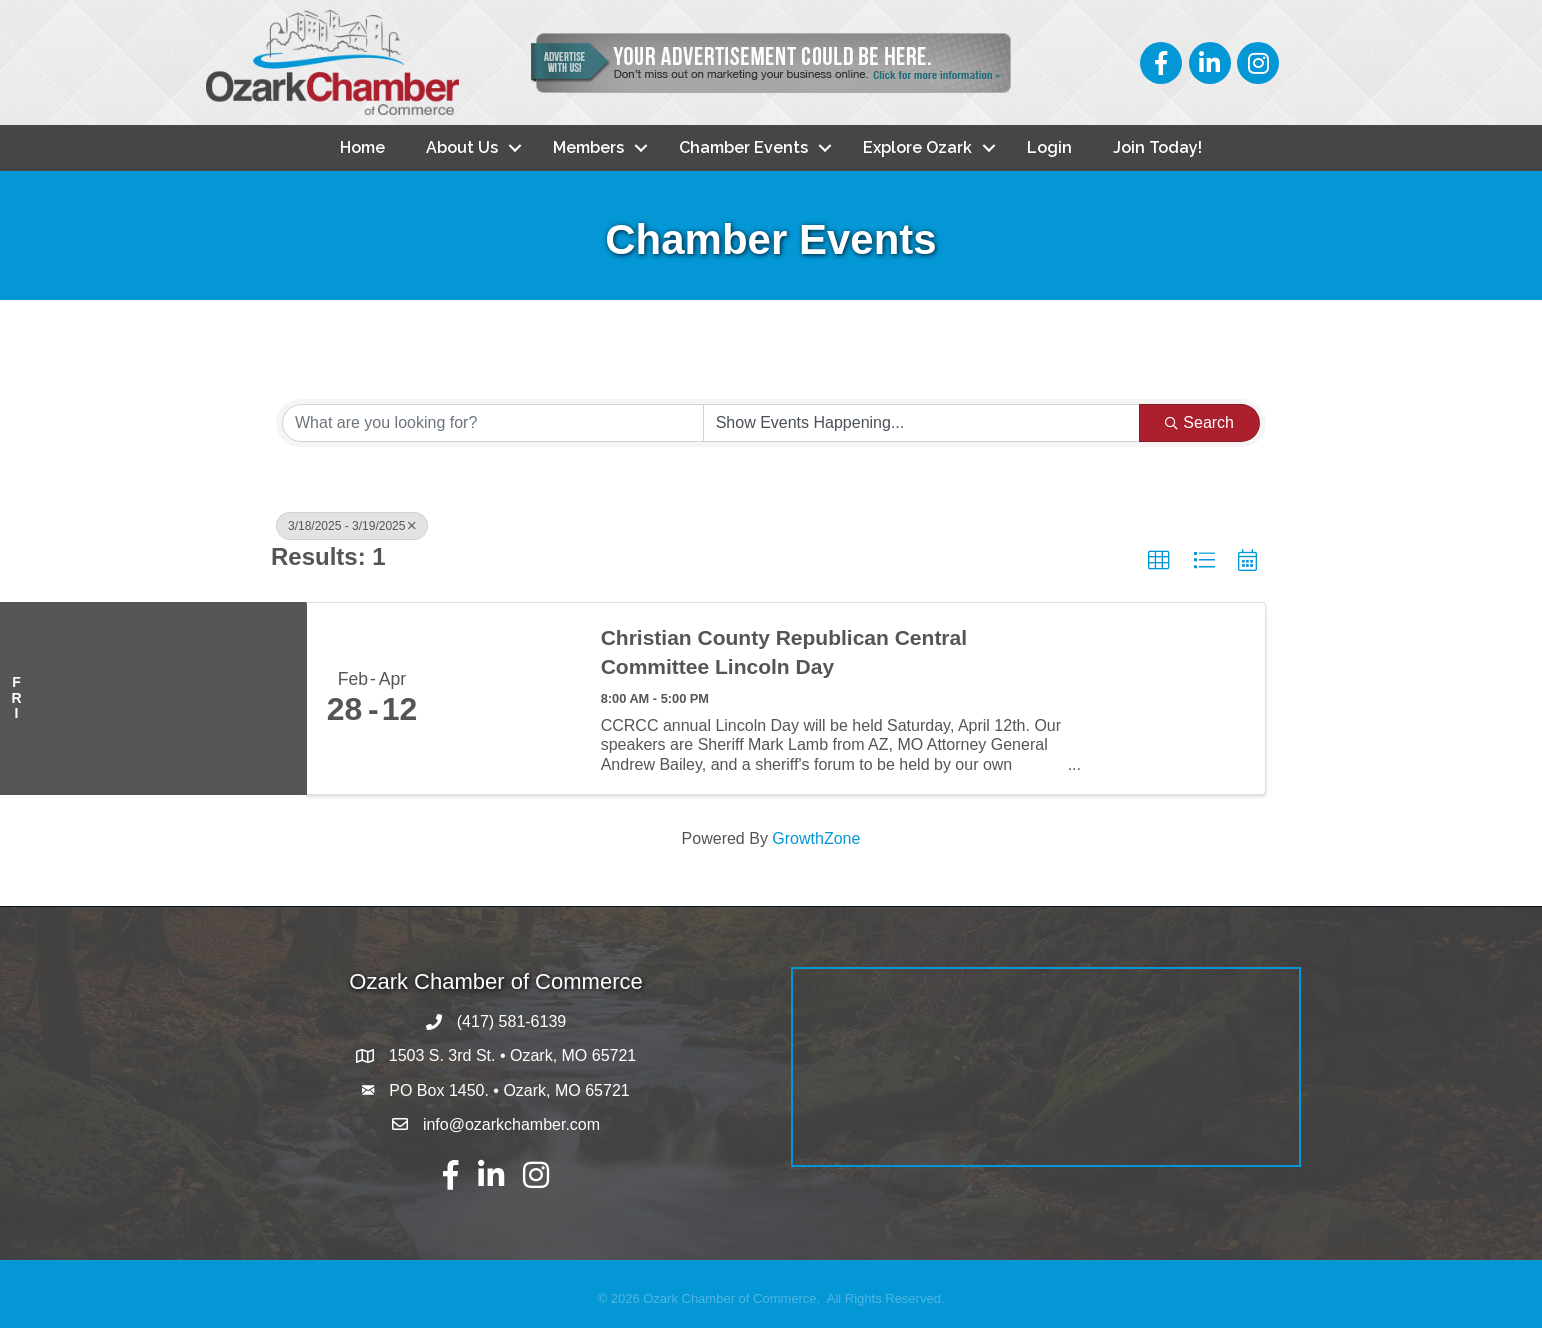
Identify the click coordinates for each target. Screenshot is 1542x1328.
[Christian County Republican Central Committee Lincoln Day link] (509, 698)
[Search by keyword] (493, 423)
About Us (462, 147)
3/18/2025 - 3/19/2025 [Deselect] (352, 526)
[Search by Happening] (922, 423)
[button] (1159, 561)
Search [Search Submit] (1199, 422)
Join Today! (1157, 147)
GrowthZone (816, 838)
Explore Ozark (917, 147)
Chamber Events (743, 147)
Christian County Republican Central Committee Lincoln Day (784, 652)
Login (1049, 147)
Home (362, 147)
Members (588, 147)
